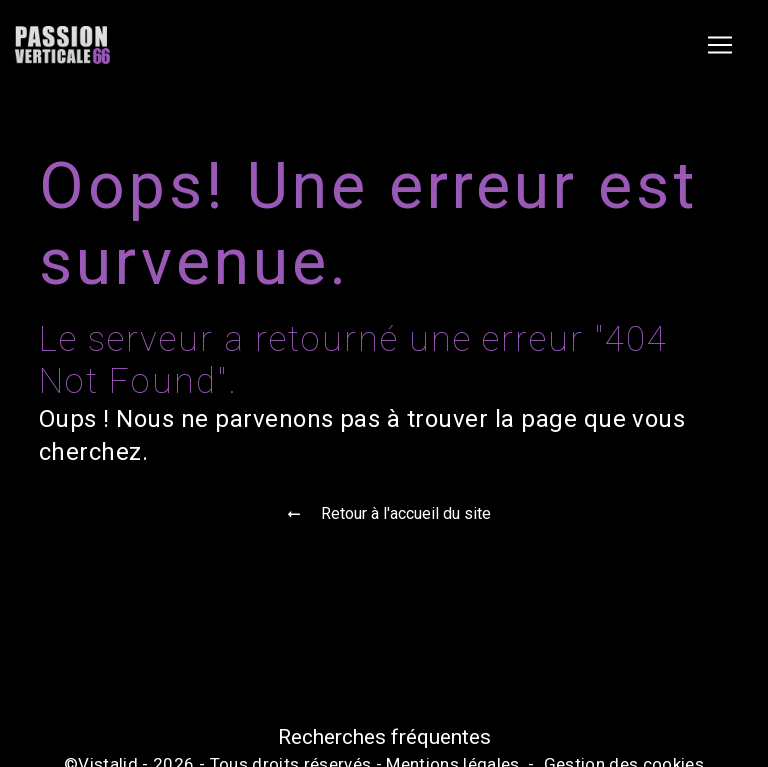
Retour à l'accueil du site (384, 514)
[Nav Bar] (720, 45)
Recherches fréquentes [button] (384, 737)
